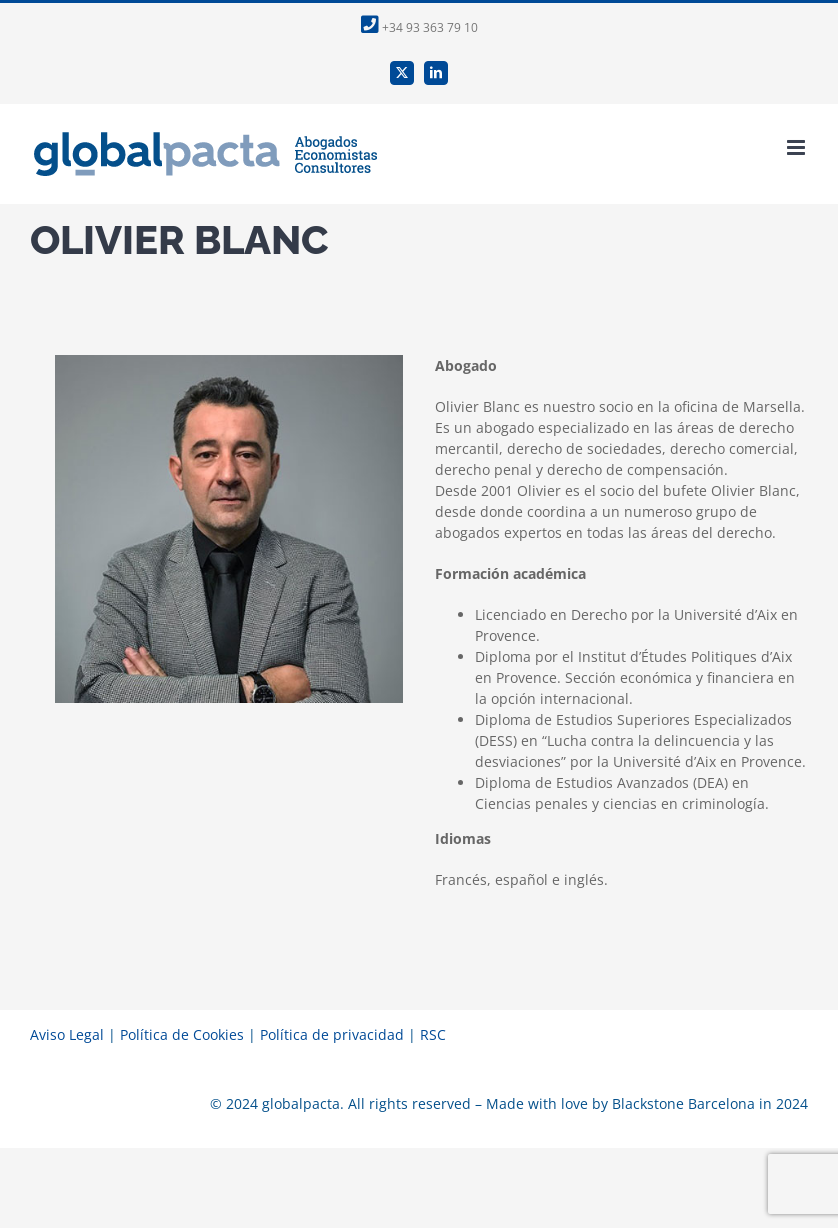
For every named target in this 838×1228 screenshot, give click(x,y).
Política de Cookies (182, 1034)
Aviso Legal (67, 1034)
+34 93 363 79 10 (419, 27)
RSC (433, 1034)
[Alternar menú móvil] (797, 147)
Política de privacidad (332, 1034)
